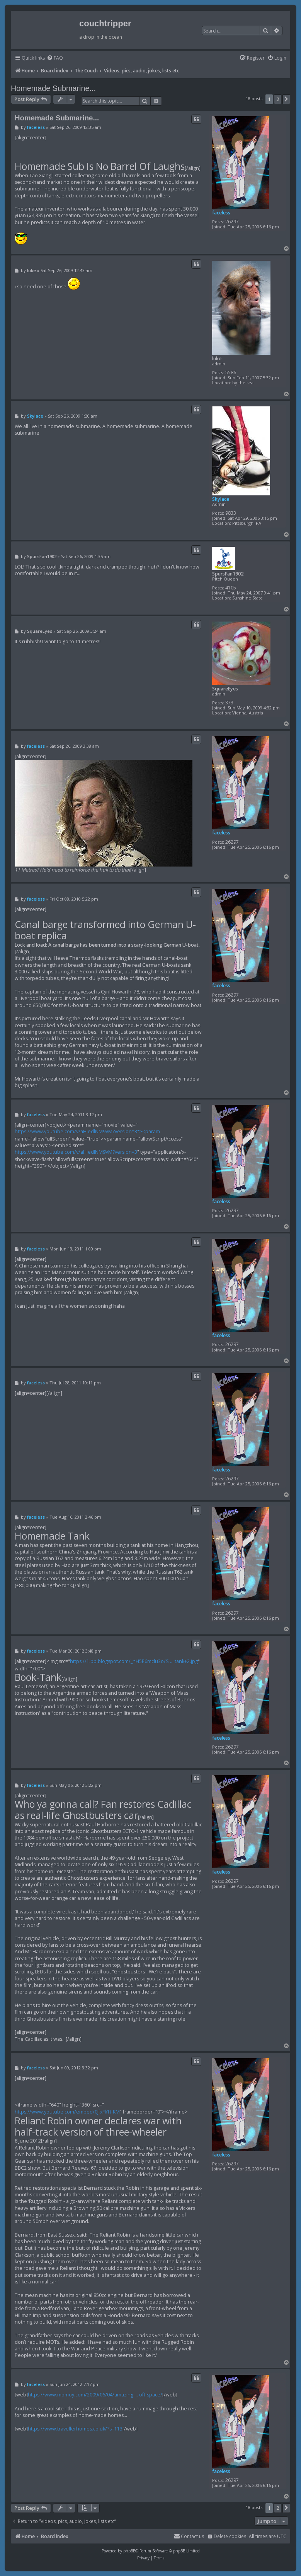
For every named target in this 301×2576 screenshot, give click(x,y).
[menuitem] (55, 58)
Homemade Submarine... (53, 88)
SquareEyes (225, 688)
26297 (232, 221)
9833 (230, 513)
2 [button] (277, 99)
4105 (230, 587)
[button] (286, 99)
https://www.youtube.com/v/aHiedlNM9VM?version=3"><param (87, 1131)
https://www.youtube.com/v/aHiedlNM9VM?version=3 (76, 1152)
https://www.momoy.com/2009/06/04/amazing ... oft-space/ (95, 2394)
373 (229, 702)
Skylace (220, 499)
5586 (230, 372)
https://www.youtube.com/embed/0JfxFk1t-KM (67, 2111)
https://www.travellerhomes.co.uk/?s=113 (75, 2428)
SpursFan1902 (227, 573)
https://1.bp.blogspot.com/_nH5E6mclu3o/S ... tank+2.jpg (134, 1661)
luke (216, 358)
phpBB (129, 2551)
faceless (221, 212)
